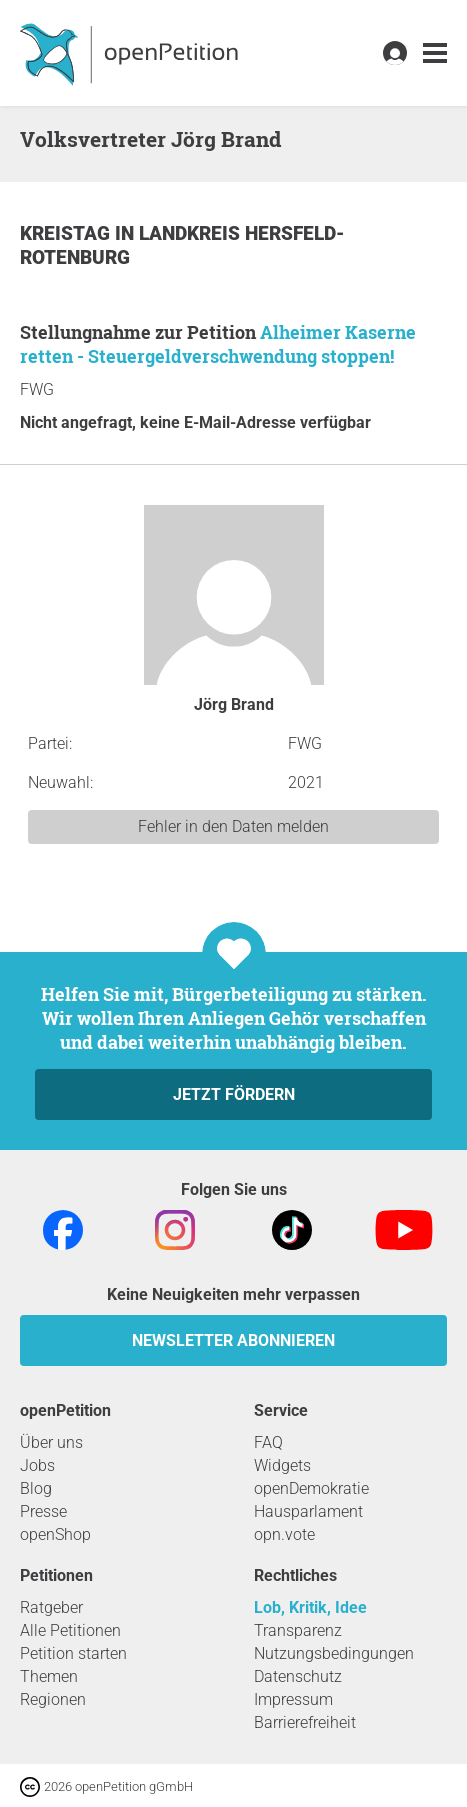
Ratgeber (51, 1607)
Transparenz (298, 1630)
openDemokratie (311, 1488)
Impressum (293, 1699)
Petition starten (73, 1653)
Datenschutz (298, 1676)
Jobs (37, 1465)
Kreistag (67, 233)
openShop (55, 1534)
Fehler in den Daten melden (233, 826)
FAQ (268, 1442)
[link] (435, 53)
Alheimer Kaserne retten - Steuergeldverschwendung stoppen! (218, 344)
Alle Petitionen (70, 1630)
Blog (36, 1488)
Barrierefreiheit (305, 1722)
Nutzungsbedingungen (334, 1653)
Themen (49, 1676)
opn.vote (284, 1534)
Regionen (53, 1699)
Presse (43, 1511)
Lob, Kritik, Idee (310, 1607)
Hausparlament (308, 1511)
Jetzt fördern (234, 1094)
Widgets (282, 1465)
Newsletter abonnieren (233, 1340)
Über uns (51, 1442)
